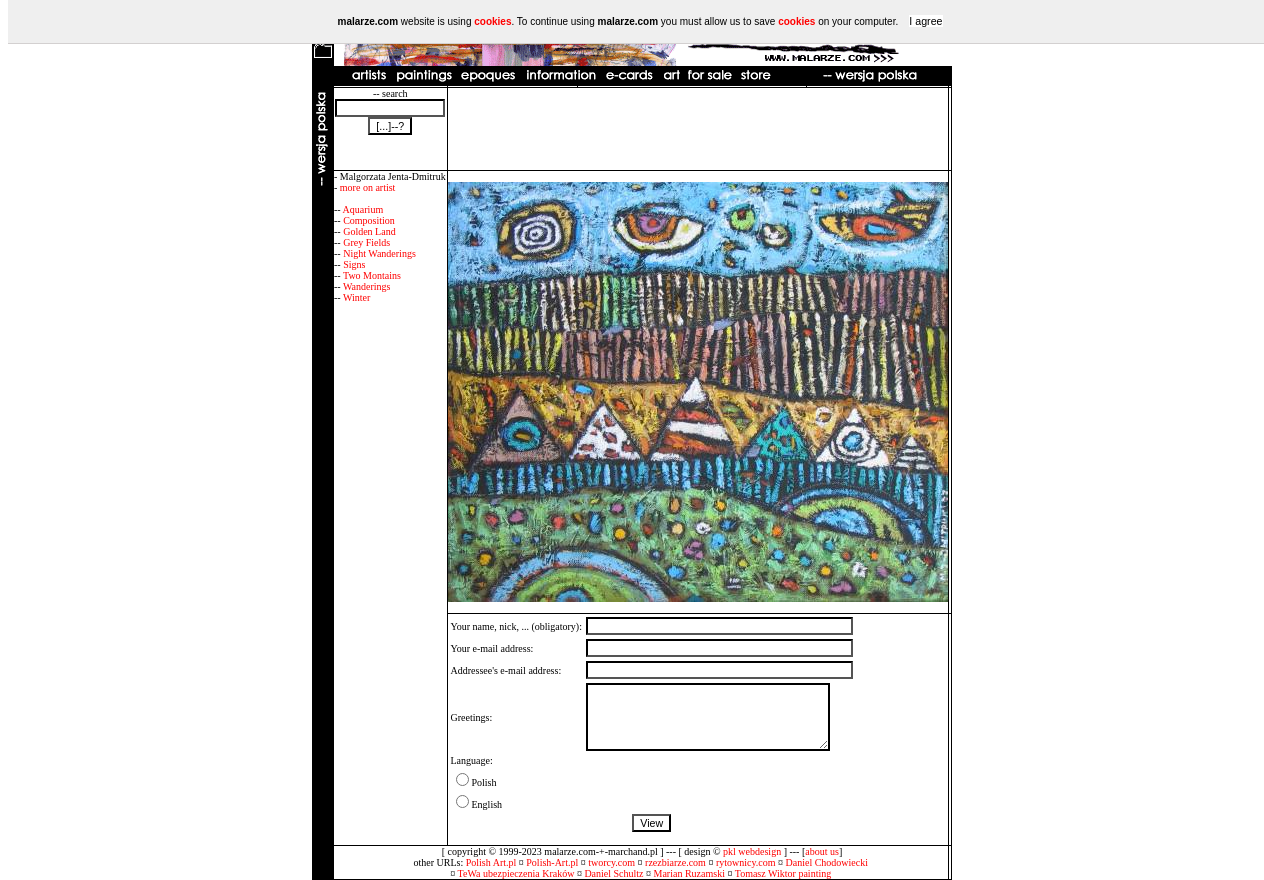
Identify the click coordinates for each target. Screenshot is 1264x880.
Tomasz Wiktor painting (783, 873)
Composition (369, 220)
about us (822, 851)
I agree (925, 21)
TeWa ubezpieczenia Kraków (516, 873)
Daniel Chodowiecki (827, 862)
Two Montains (372, 275)
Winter (356, 297)
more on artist (368, 187)
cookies (492, 21)
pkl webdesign (752, 851)
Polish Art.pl (491, 862)
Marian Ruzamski (689, 873)
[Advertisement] (698, 129)
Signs (354, 264)
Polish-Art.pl (552, 862)
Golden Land (369, 231)
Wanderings (367, 286)
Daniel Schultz (613, 873)
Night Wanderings (379, 253)
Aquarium (363, 209)
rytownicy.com (746, 862)
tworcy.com (611, 862)
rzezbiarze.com (675, 862)
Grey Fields (366, 242)
